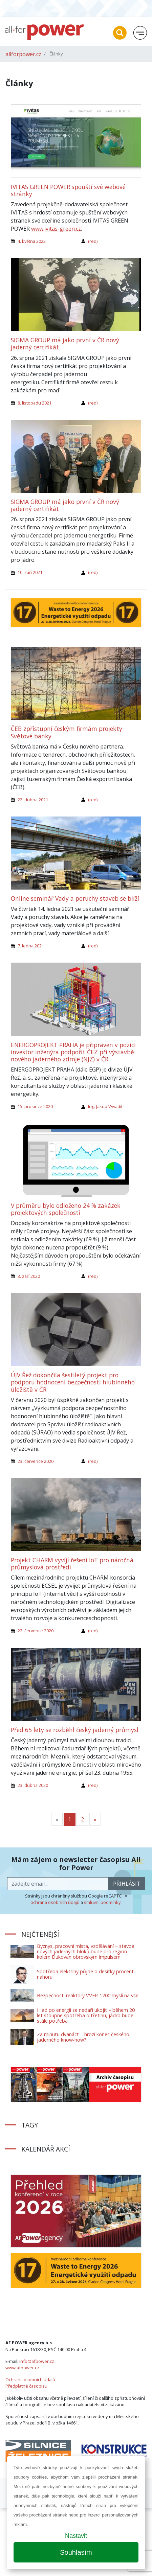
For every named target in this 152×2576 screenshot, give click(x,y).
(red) (92, 241)
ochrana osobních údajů (55, 1902)
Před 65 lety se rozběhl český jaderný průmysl (74, 1730)
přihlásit (126, 1883)
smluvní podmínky (102, 1902)
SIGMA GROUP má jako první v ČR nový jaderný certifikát (65, 343)
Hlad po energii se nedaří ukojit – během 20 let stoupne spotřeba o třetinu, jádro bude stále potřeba (86, 2015)
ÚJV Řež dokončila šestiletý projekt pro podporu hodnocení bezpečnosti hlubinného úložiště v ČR (73, 1382)
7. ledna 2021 (31, 946)
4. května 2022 (32, 241)
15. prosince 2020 (35, 1106)
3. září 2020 (29, 1276)
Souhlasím (76, 2552)
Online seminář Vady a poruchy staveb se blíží (75, 898)
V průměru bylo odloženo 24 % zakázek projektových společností (66, 1209)
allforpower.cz (23, 54)
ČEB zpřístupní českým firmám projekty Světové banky (66, 732)
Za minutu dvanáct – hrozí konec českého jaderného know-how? (83, 2037)
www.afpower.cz (22, 2368)
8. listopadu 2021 (34, 403)
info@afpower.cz (36, 2361)
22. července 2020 (35, 1631)
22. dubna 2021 (33, 800)
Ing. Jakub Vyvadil (105, 1106)
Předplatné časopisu (26, 2386)
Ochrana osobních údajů (30, 2379)
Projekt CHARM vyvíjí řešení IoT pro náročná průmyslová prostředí (72, 1563)
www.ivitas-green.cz (56, 228)
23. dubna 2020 (33, 1785)
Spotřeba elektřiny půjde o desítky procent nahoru (85, 1974)
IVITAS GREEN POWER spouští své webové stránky (68, 190)
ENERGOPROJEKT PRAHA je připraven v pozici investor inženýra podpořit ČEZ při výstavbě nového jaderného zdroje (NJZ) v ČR (73, 1052)
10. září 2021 (30, 572)
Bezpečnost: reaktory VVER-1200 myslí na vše (87, 1995)
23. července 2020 (35, 1461)
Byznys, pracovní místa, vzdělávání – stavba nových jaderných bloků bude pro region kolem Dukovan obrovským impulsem (85, 1951)
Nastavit (76, 2535)
